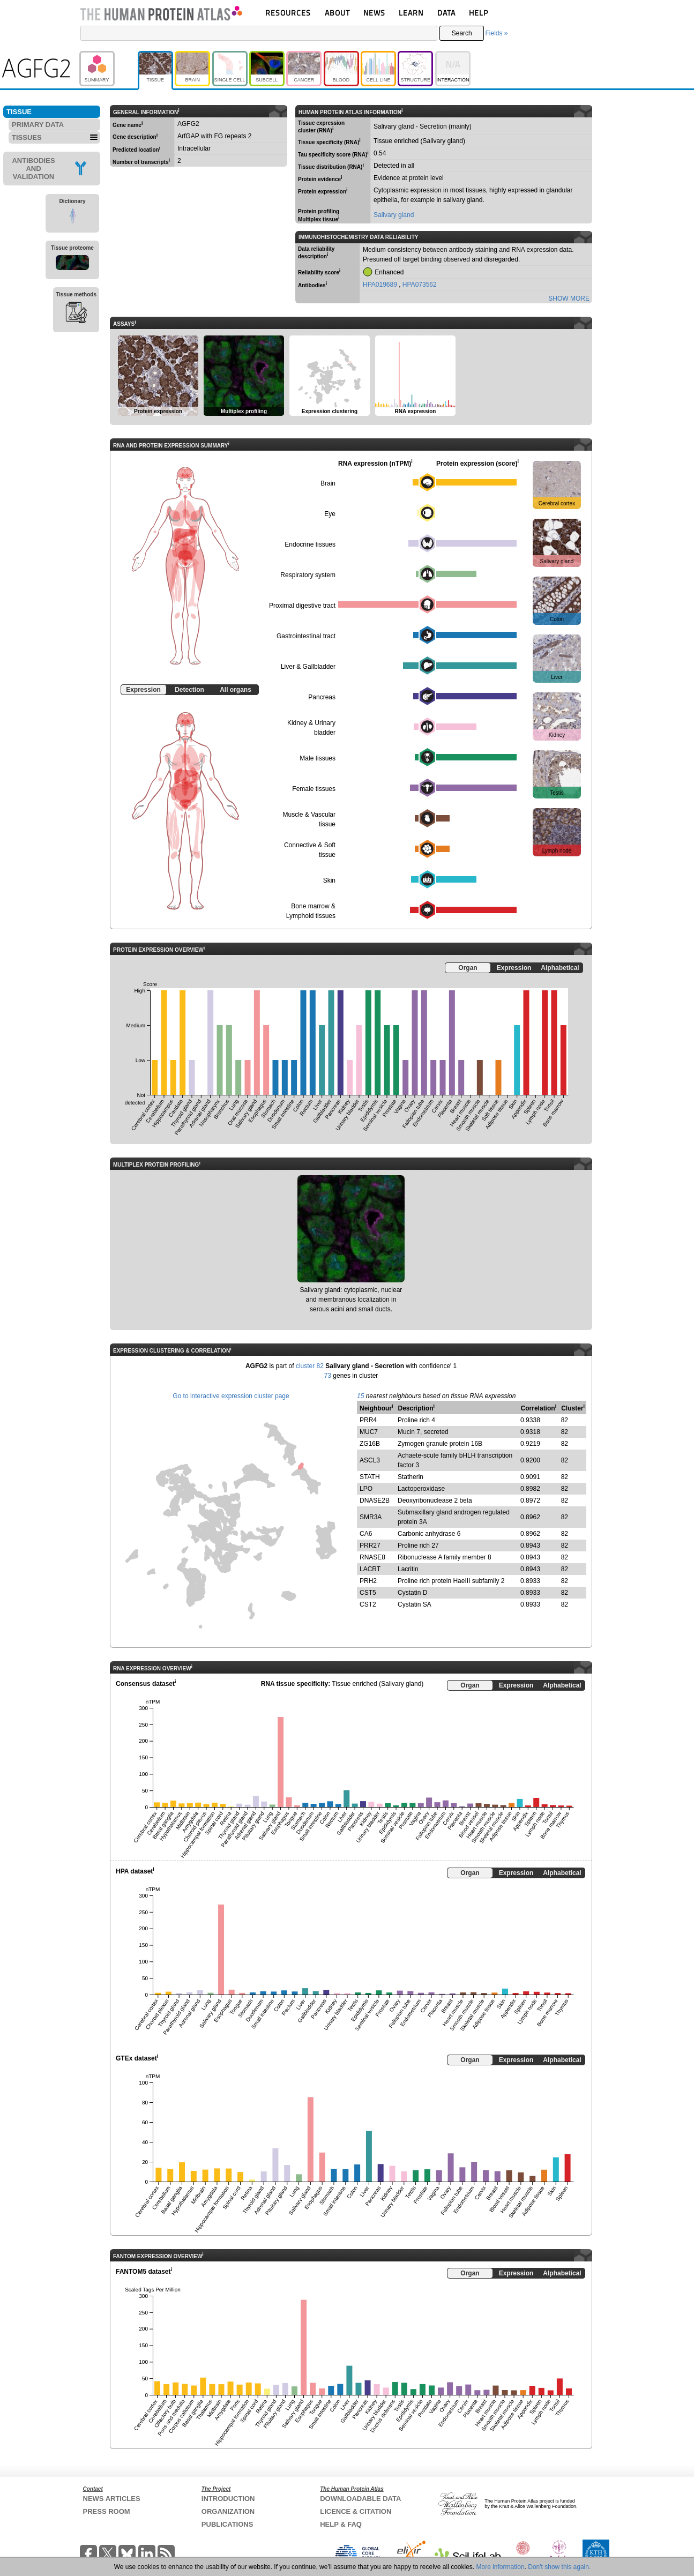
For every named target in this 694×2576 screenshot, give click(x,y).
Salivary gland (394, 215)
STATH (370, 1477)
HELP (478, 12)
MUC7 (369, 1432)
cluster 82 (310, 1366)
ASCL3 (370, 1460)
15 (360, 1396)
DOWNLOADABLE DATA (360, 2499)
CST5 (368, 1592)
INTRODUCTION (228, 2499)
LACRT (370, 1569)
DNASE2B (375, 1500)
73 (327, 1375)
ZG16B (370, 1443)
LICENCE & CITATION (355, 2511)
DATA (446, 12)
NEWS (374, 12)
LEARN (411, 12)
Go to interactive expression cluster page (231, 1396)
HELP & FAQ (341, 2524)
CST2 (368, 1604)
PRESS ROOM (106, 2511)
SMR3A (371, 1517)
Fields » (496, 33)
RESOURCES (288, 12)
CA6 (366, 1533)
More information (500, 2567)
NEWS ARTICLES (111, 2499)
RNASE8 (372, 1557)
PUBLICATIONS (227, 2524)
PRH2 (368, 1581)
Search (462, 33)
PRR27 (370, 1545)
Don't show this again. (559, 2567)
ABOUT (337, 12)
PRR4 (368, 1420)
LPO (366, 1488)
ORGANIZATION (228, 2511)
